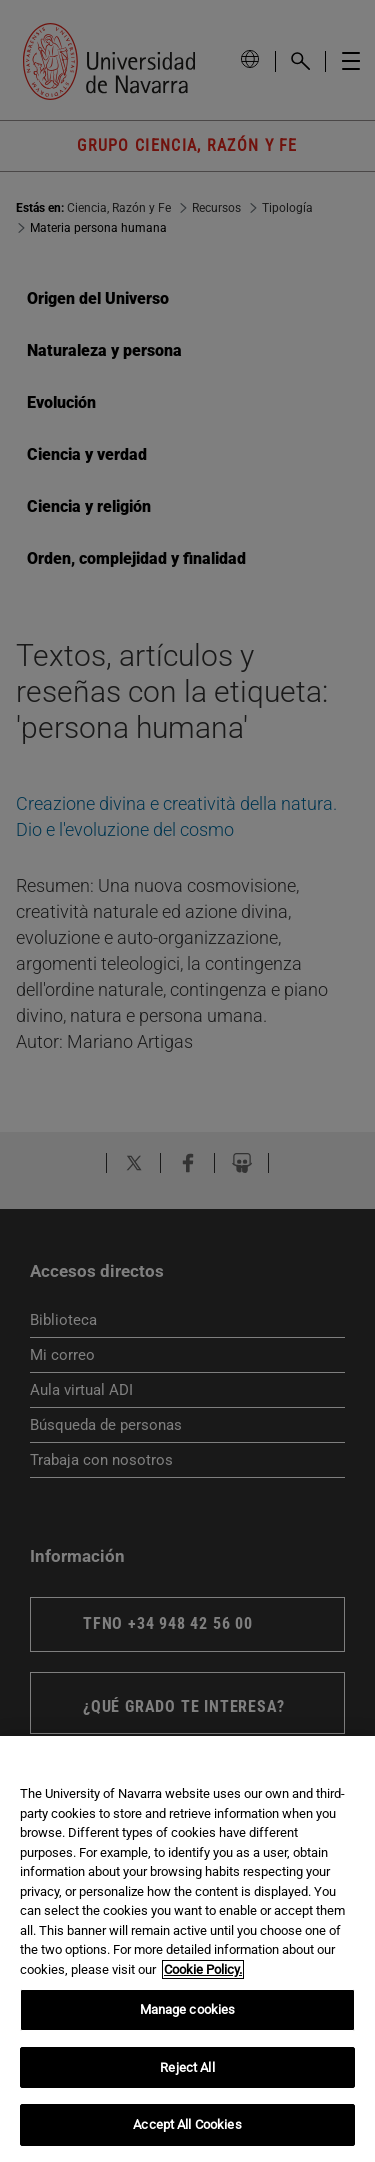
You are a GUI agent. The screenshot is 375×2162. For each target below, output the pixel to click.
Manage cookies (188, 2009)
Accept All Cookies (187, 2124)
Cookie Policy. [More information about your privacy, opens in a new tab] (203, 1969)
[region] (187, 1949)
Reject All (187, 2067)
